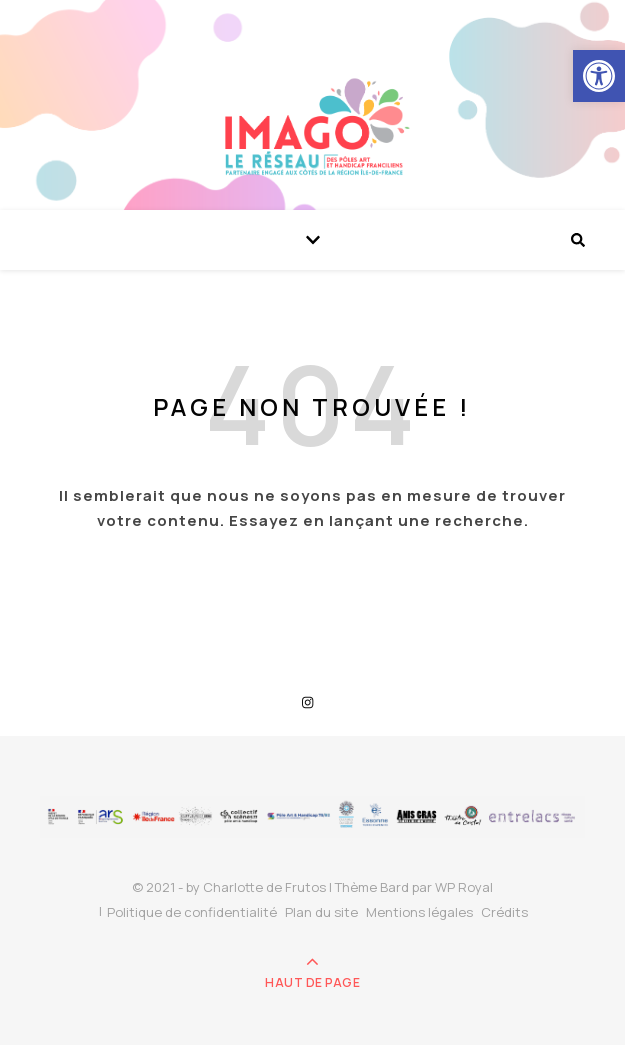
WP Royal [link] (464, 887)
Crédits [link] (504, 912)
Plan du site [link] (321, 912)
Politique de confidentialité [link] (192, 912)
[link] (599, 76)
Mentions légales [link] (419, 912)
